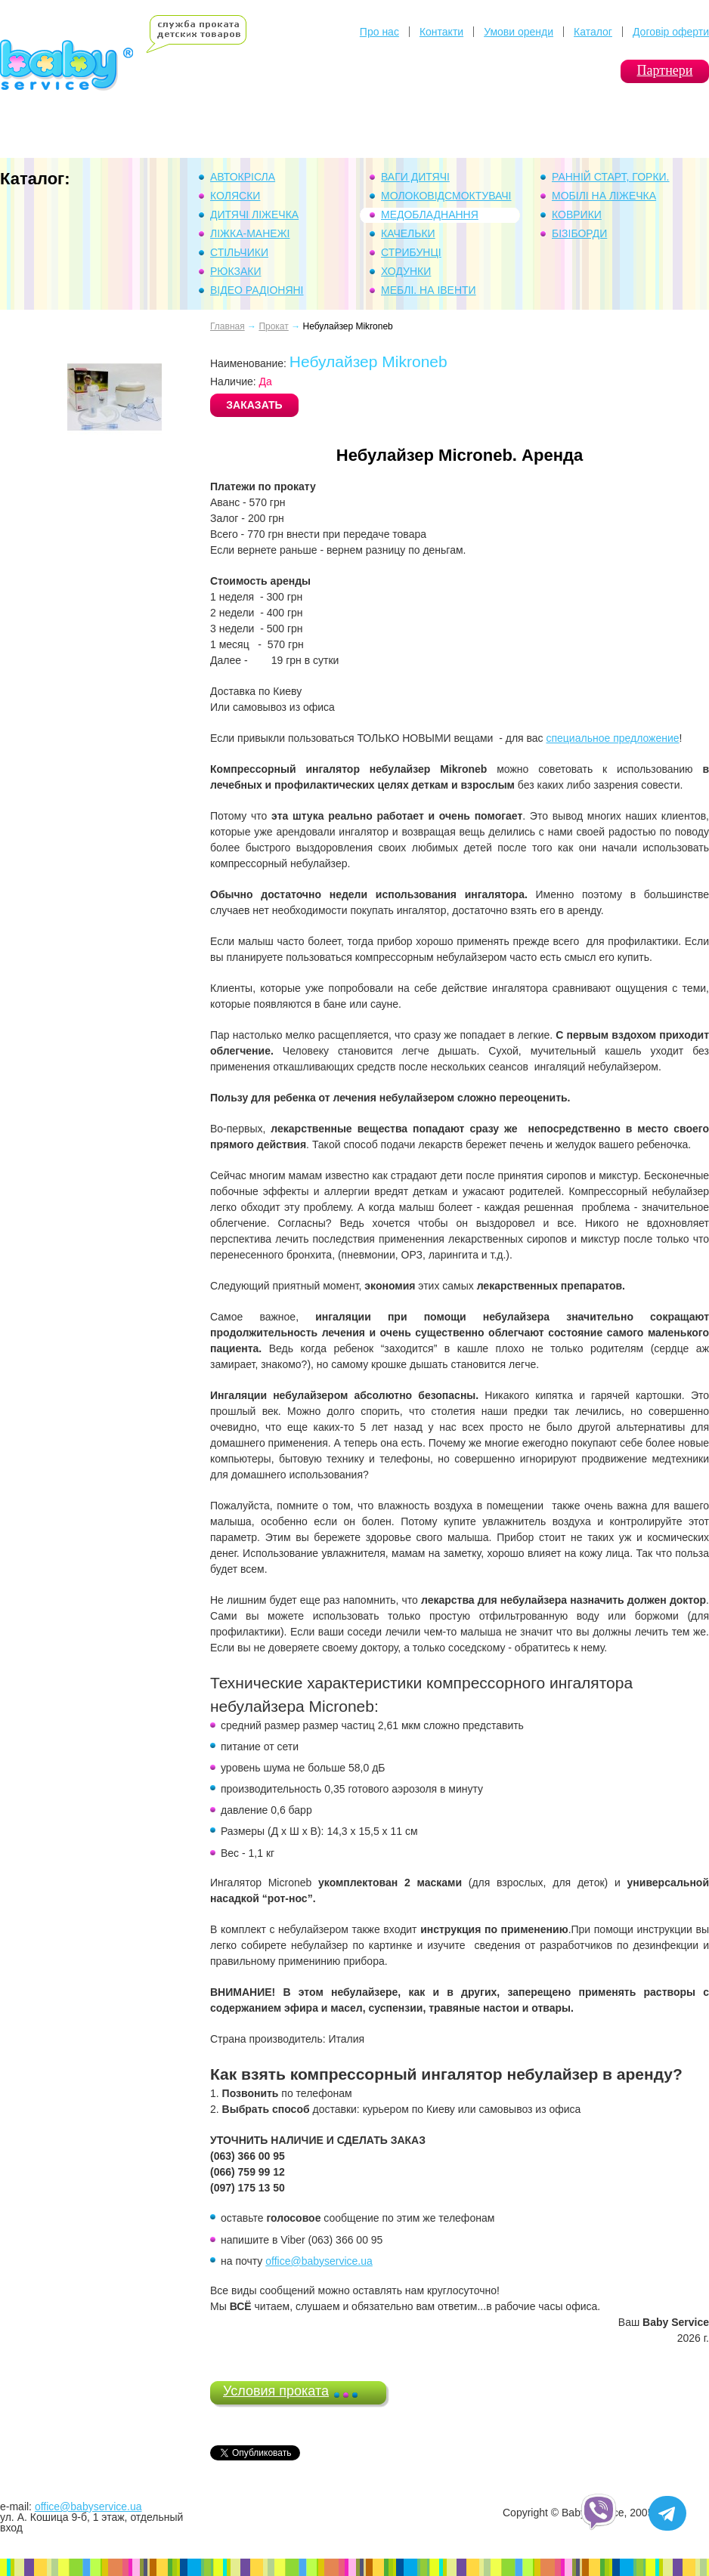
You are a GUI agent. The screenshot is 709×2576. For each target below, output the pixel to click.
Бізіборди (579, 233)
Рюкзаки (236, 271)
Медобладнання (429, 214)
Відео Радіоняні (257, 290)
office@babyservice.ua (319, 2261)
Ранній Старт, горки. (611, 177)
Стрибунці (411, 252)
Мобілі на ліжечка (604, 196)
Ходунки (406, 271)
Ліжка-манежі (249, 233)
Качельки (408, 233)
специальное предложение (612, 738)
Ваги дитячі (415, 177)
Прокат (273, 326)
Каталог (593, 32)
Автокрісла (242, 177)
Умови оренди (518, 32)
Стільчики (239, 252)
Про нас (379, 32)
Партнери (665, 70)
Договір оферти (671, 32)
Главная (227, 326)
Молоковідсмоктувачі (446, 196)
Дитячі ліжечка (254, 214)
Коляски (235, 196)
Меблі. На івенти (428, 290)
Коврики (577, 214)
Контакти (441, 32)
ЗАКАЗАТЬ (254, 405)
